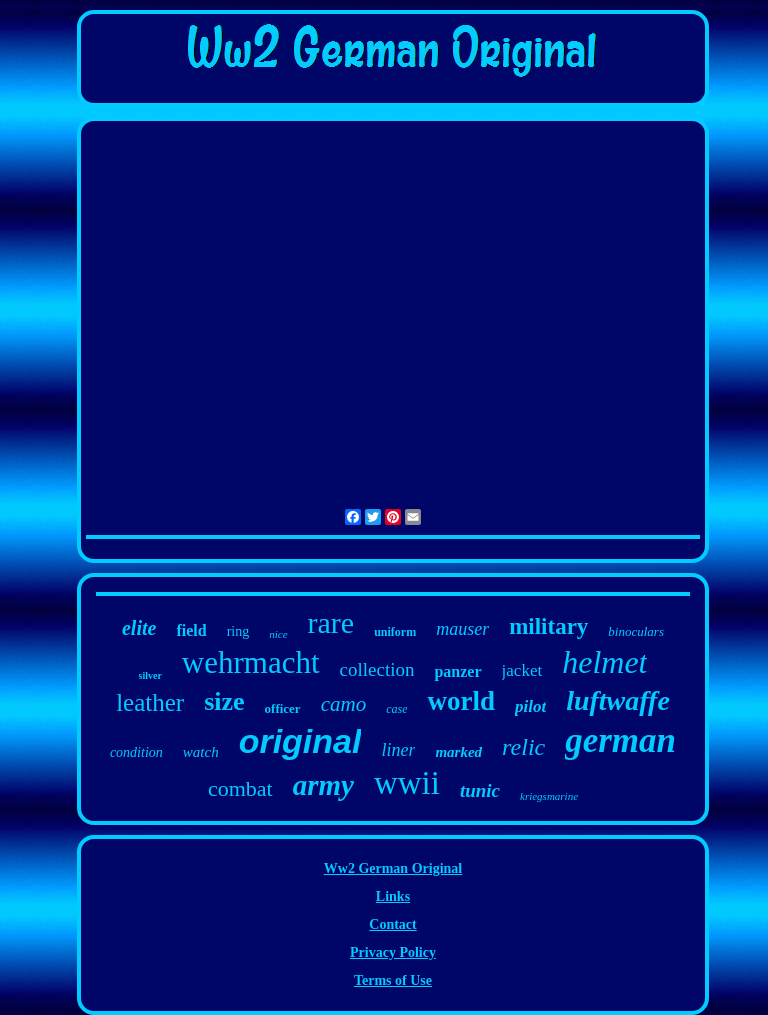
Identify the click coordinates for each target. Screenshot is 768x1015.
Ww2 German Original (393, 868)
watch (201, 752)
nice (278, 634)
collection (377, 669)
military (548, 626)
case (396, 709)
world (461, 701)
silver (150, 675)
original (300, 741)
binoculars (636, 631)
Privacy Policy (393, 952)
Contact (392, 924)
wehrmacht (251, 662)
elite (139, 628)
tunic (480, 790)
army (323, 785)
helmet (604, 662)
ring (238, 631)
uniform (395, 632)
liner (398, 750)
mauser (462, 629)
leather (150, 702)
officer (283, 708)
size (224, 701)
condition (136, 752)
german (620, 740)
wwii (407, 783)
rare (331, 622)
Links (393, 896)
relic (523, 747)
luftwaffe (618, 700)
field (191, 630)
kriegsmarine (549, 796)
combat (240, 788)
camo (344, 704)
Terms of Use (393, 980)
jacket (522, 670)
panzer (457, 671)
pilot (530, 706)
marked (458, 752)
